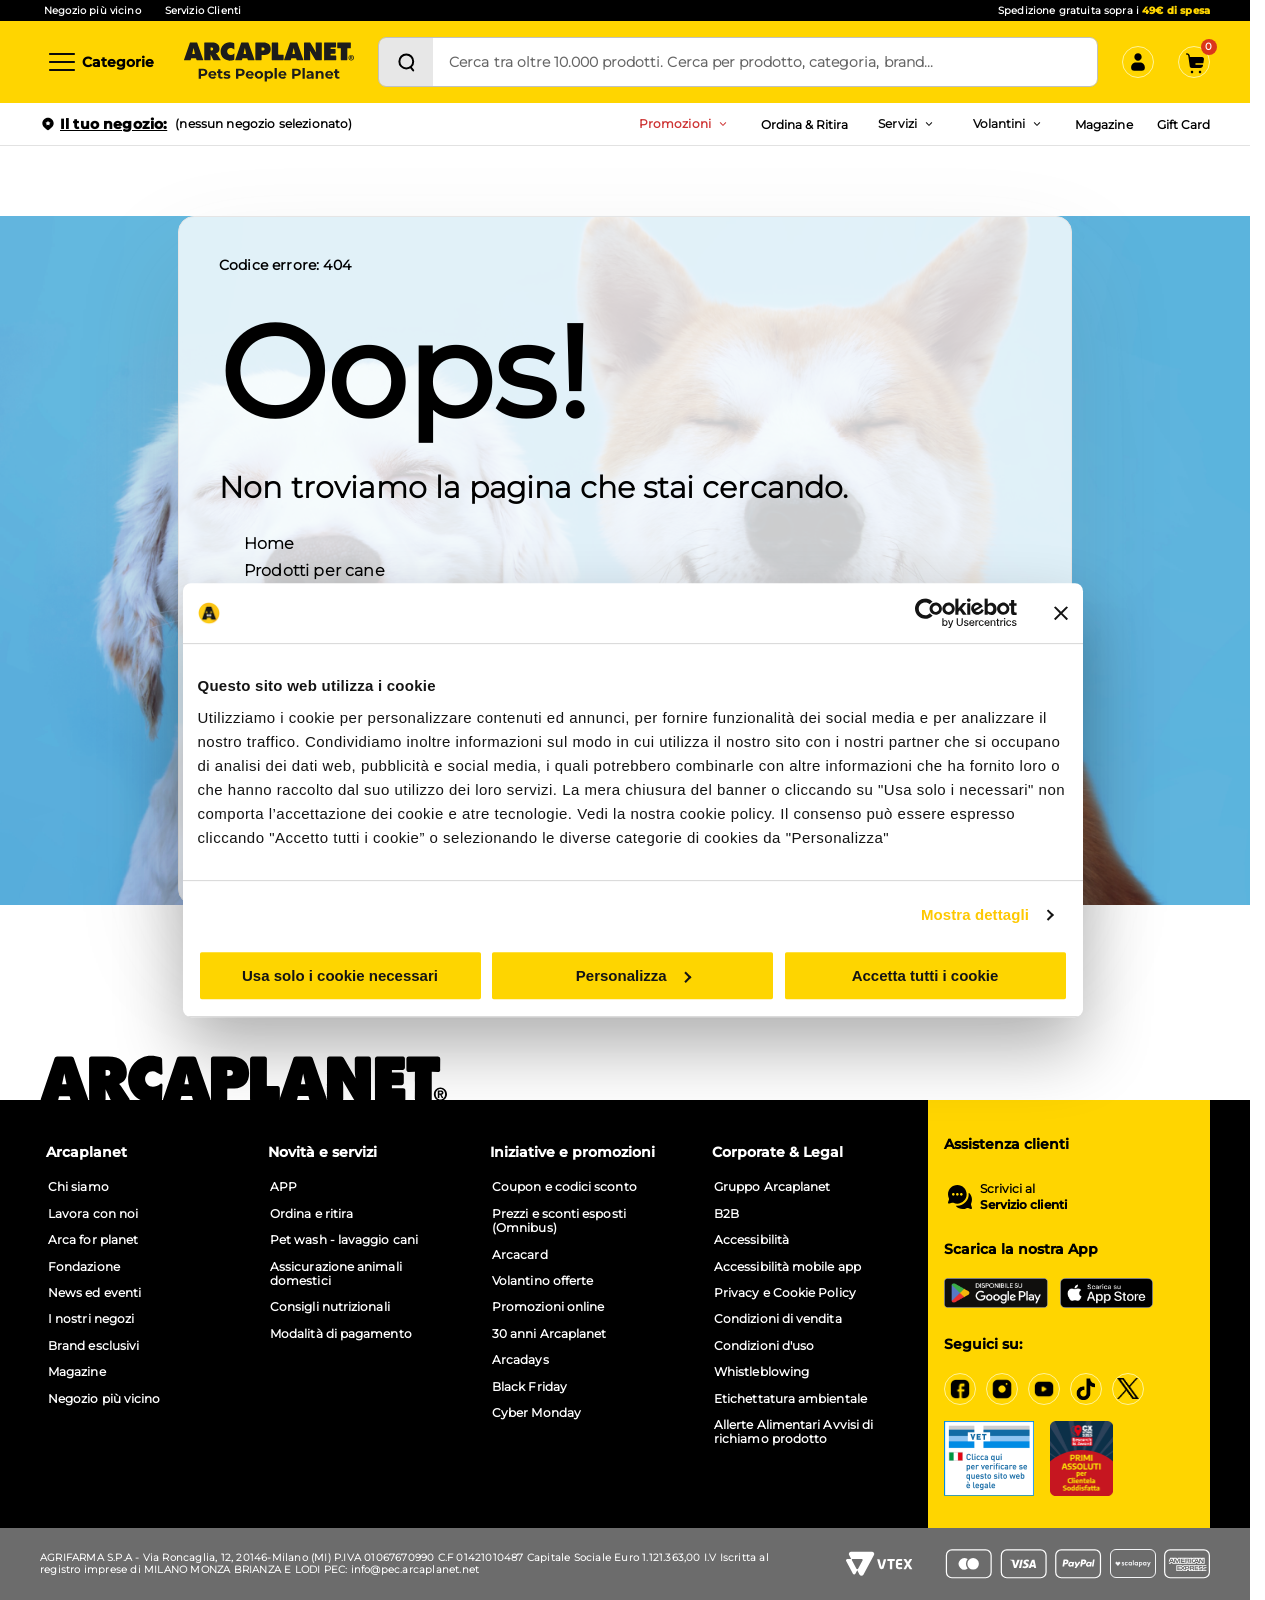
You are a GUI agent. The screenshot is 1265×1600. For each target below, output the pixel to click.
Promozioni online (548, 1307)
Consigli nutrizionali (330, 1307)
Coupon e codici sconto (564, 1187)
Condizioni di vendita (778, 1319)
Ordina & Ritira (805, 124)
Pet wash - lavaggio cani (344, 1240)
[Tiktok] (1086, 1389)
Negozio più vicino (92, 10)
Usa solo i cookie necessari (338, 988)
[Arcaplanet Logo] (269, 62)
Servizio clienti (1023, 1205)
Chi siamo (78, 1187)
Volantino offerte (542, 1281)
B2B (726, 1214)
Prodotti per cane (314, 569)
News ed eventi (94, 1293)
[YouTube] (1044, 1389)
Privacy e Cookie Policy (785, 1293)
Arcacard (520, 1255)
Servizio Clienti (203, 10)
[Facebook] (960, 1389)
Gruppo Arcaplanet (772, 1187)
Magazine (1103, 124)
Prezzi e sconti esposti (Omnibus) (559, 1221)
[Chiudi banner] (1064, 626)
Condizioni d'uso (764, 1346)
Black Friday (529, 1387)
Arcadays (520, 1360)
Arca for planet (93, 1240)
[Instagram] (1002, 1389)
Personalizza (633, 988)
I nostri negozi (91, 1319)
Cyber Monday (536, 1413)
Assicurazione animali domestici (336, 1274)
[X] (1128, 1389)
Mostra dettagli (978, 927)
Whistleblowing (761, 1372)
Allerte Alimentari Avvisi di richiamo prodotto (793, 1432)
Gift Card (1183, 124)
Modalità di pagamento (341, 1334)
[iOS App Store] (1106, 1293)
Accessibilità (751, 1240)
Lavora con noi (93, 1214)
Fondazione (84, 1267)
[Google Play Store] (996, 1293)
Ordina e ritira (311, 1214)
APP (283, 1187)
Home (269, 542)
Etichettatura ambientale (790, 1399)
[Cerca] (406, 62)
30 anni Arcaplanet (549, 1334)
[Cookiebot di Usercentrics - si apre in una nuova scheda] (932, 626)
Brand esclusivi (93, 1346)
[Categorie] (100, 62)
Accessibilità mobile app (787, 1267)
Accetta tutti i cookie (927, 988)
